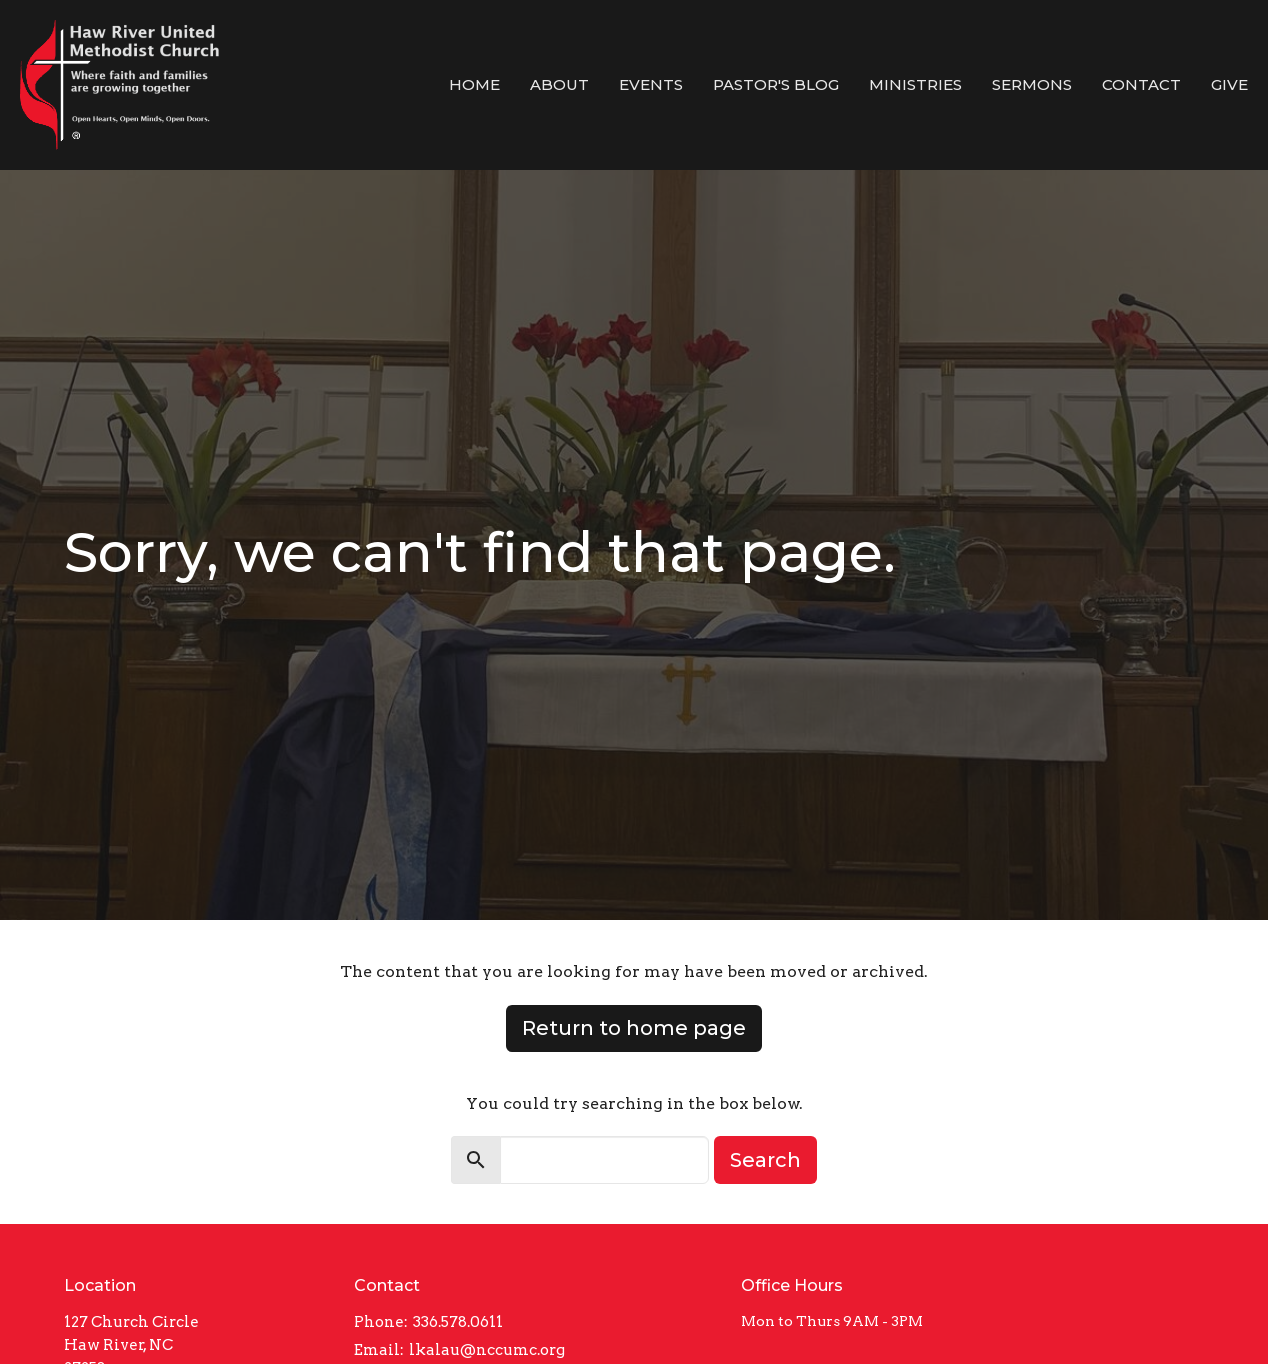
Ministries (915, 84)
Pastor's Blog (776, 84)
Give (1229, 84)
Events (651, 84)
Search (765, 1160)
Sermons (1032, 84)
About (559, 84)
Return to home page (634, 1028)
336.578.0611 (458, 1322)
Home (474, 84)
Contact (1141, 84)
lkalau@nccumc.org (487, 1350)
